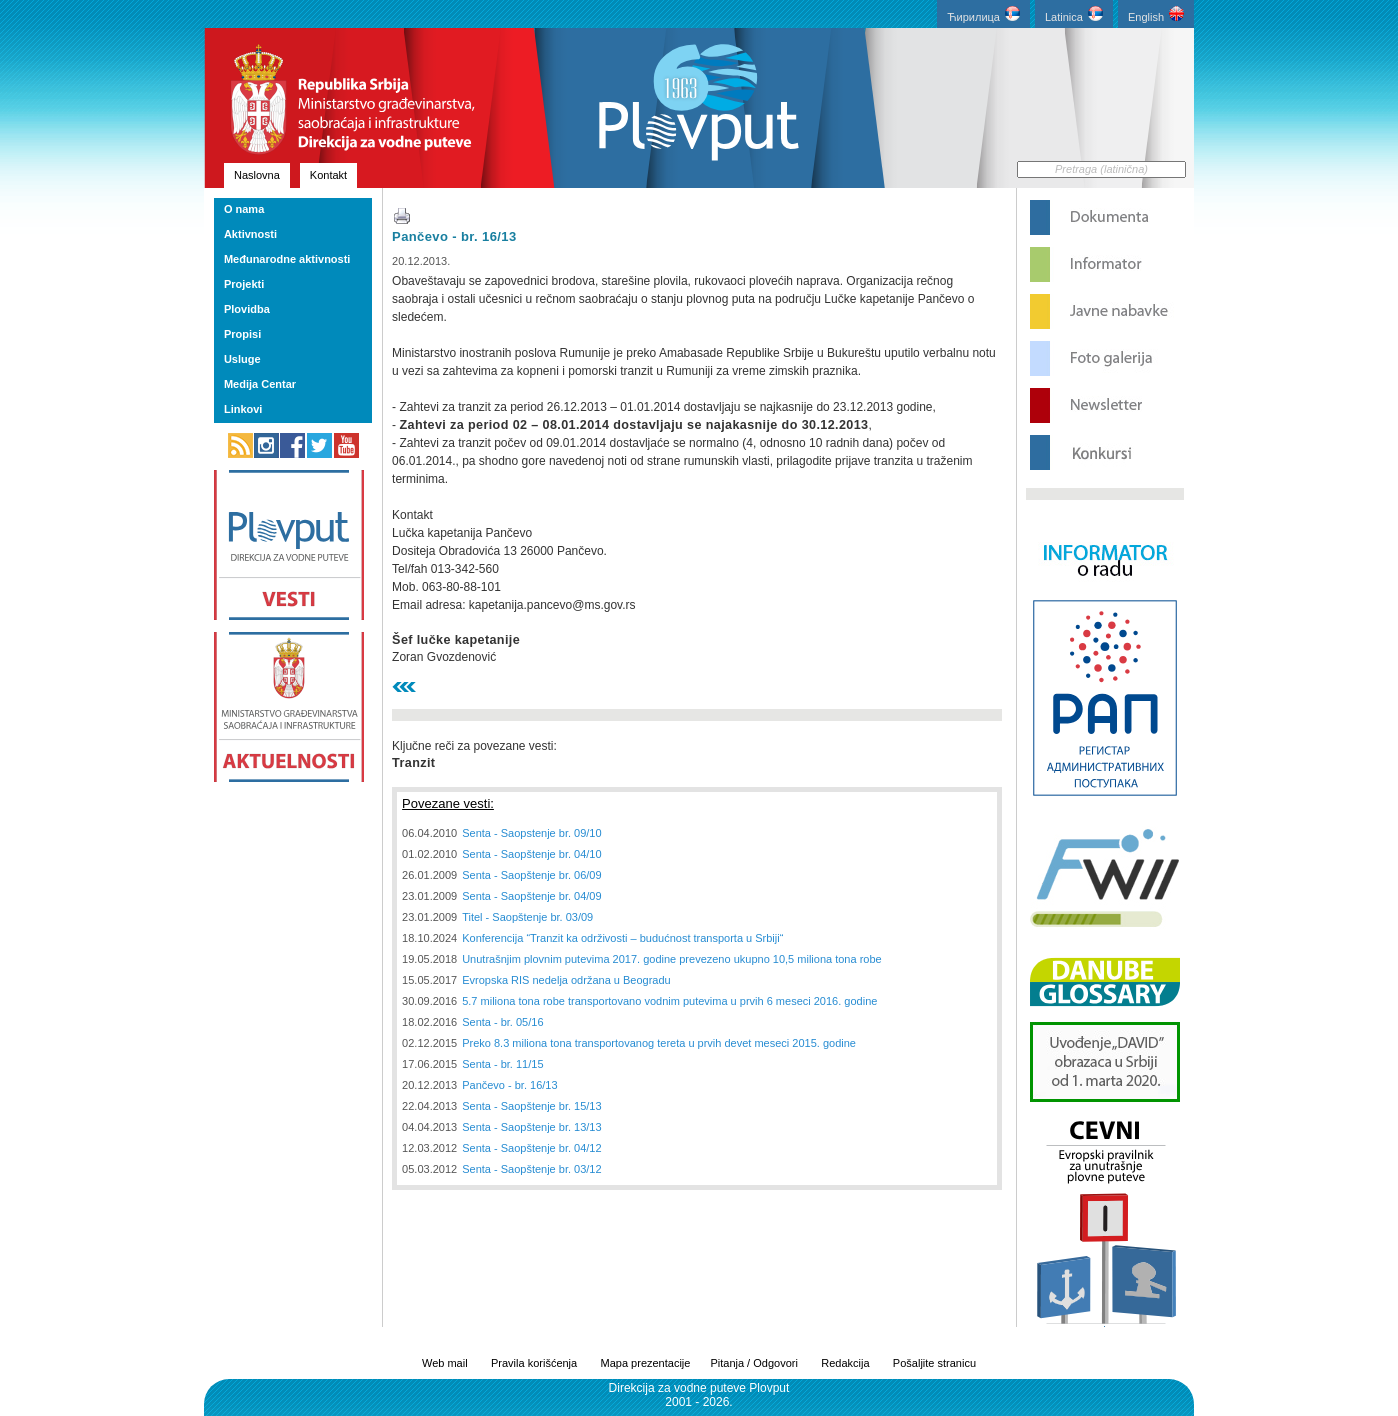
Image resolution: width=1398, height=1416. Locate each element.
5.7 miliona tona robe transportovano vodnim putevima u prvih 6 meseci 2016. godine (669, 1001)
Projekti (244, 284)
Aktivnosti (250, 234)
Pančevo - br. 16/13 (454, 236)
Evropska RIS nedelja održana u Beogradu (566, 980)
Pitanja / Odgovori (753, 1363)
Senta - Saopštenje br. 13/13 (531, 1127)
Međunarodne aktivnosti (287, 259)
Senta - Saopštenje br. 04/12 (531, 1148)
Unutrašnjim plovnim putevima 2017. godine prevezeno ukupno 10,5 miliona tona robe (671, 959)
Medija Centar (260, 384)
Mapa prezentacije (646, 1363)
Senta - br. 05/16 (502, 1022)
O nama (244, 209)
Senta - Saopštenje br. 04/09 (531, 896)
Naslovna (257, 175)
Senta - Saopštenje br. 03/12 (531, 1169)
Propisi (242, 334)
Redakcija (845, 1363)
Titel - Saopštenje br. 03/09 (527, 917)
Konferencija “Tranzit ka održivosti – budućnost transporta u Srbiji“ (622, 938)
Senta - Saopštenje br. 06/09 (531, 875)
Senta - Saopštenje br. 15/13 (531, 1106)
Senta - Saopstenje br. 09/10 (531, 833)
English (1156, 14)
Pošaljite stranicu (934, 1363)
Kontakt (328, 175)
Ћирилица (983, 14)
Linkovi (243, 409)
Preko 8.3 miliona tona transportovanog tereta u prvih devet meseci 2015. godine (659, 1043)
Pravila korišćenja (534, 1363)
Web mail (445, 1363)
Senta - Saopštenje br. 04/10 (531, 854)
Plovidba (247, 309)
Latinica (1074, 14)
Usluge (242, 359)
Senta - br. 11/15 (502, 1064)
